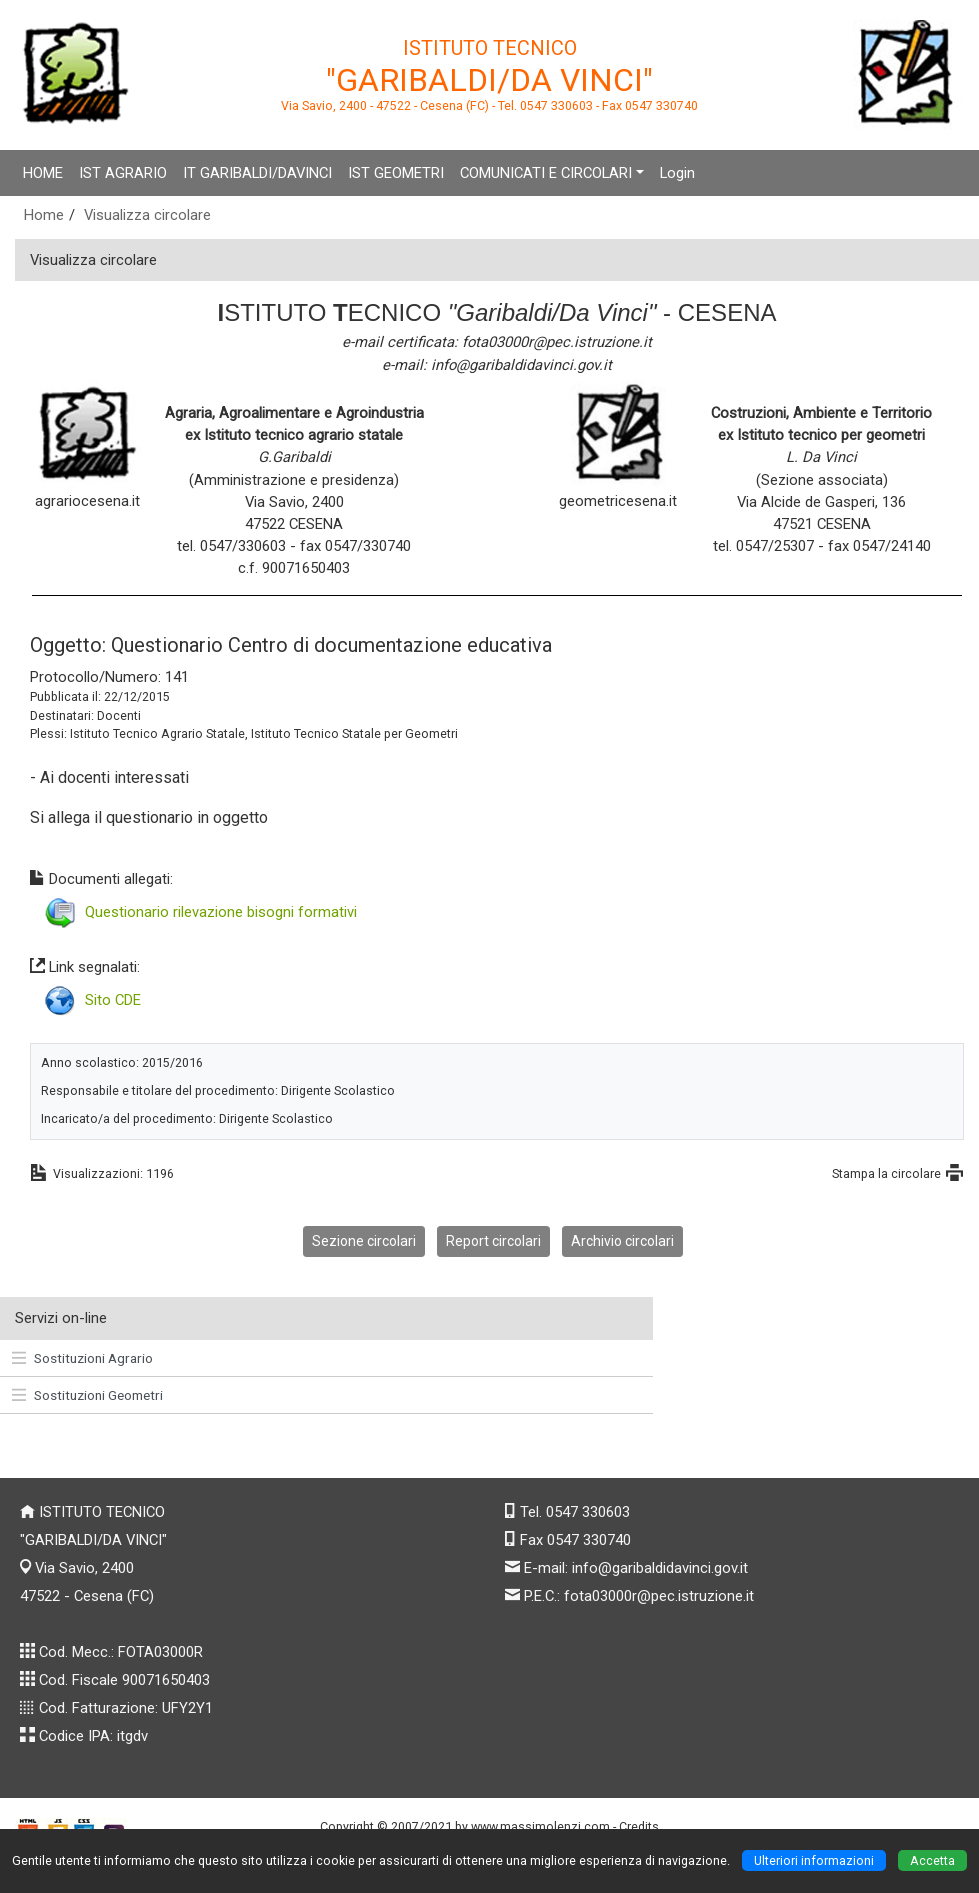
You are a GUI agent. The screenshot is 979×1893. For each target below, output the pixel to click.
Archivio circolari (622, 1241)
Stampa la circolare (886, 1173)
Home (44, 215)
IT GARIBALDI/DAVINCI (257, 173)
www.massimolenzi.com (540, 1826)
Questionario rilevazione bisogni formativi (221, 912)
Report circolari (493, 1241)
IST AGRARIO (123, 173)
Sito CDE (113, 1000)
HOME (43, 173)
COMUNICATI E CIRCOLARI (546, 173)
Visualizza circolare (147, 215)
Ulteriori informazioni (814, 1860)
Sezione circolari (364, 1241)
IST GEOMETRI (396, 173)
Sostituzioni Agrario (82, 1358)
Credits (639, 1826)
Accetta (932, 1860)
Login (677, 173)
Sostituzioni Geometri (87, 1395)
